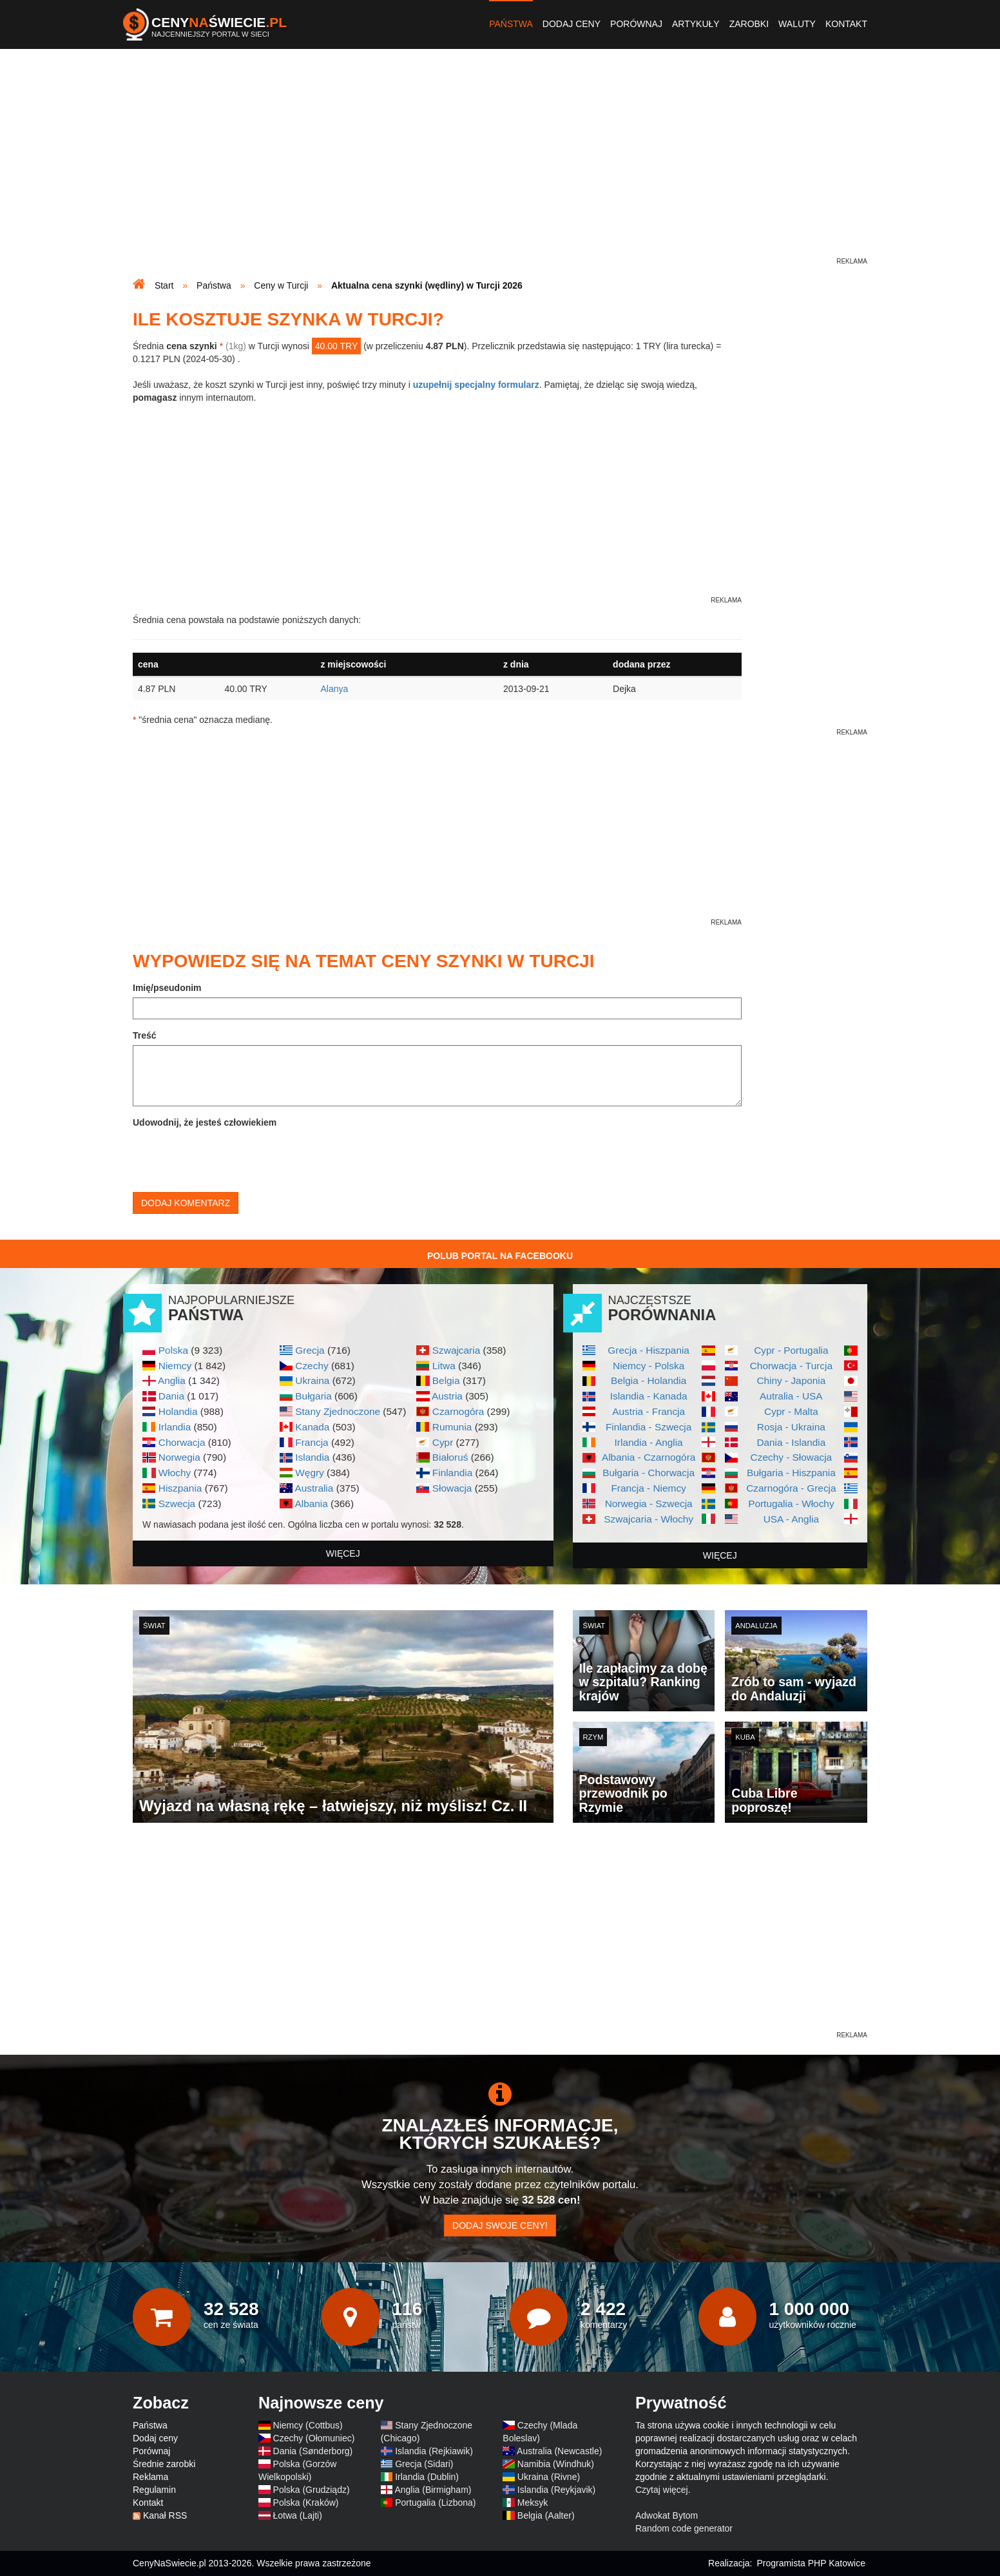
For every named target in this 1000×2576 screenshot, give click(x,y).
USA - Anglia (791, 1519)
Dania (171, 1395)
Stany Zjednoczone (337, 1411)
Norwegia (179, 1457)
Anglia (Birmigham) (432, 2490)
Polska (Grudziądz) (311, 2490)
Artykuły (696, 24)
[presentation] (231, 1157)
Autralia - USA (791, 1395)
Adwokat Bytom (666, 2515)
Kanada (312, 1426)
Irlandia (175, 1426)
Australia (313, 1488)
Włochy (175, 1472)
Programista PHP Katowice (810, 2563)
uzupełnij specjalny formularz (476, 385)
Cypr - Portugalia (791, 1350)
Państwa (511, 24)
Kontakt (846, 24)
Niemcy (175, 1365)
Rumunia (452, 1426)
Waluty (797, 24)
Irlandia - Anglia (649, 1442)
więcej (343, 1553)
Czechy (311, 1365)
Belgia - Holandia (648, 1380)
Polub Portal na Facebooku (500, 1256)
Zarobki (749, 24)
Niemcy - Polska (648, 1365)
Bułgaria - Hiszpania (791, 1472)
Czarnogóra (458, 1411)
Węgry (309, 1472)
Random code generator (684, 2528)
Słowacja (452, 1488)
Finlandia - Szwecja (648, 1426)
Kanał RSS (165, 2515)
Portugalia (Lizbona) (435, 2502)
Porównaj (636, 24)
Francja (311, 1442)
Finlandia (452, 1472)
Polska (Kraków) (306, 2502)
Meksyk (532, 2502)
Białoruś (450, 1457)
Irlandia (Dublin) (427, 2477)
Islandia (312, 1457)
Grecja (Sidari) (424, 2464)
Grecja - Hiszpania (648, 1350)
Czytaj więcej (661, 2490)
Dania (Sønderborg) (313, 2451)
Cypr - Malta (791, 1411)
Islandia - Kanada (649, 1395)
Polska (173, 1350)
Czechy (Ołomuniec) (314, 2438)
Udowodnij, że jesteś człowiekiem (204, 1122)
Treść (145, 1035)
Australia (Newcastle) (559, 2451)
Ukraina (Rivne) (548, 2477)
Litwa (444, 1365)
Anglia (172, 1380)
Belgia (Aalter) (546, 2515)
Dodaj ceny (572, 24)
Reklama (150, 2477)
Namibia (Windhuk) (555, 2464)
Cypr (443, 1442)
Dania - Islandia (790, 1442)
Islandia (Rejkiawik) (434, 2451)
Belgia (446, 1380)
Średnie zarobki (164, 2464)
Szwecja (177, 1503)
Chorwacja (182, 1442)
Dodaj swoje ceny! (500, 2225)
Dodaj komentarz (185, 1203)
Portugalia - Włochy (791, 1503)
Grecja (309, 1350)
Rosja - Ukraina (791, 1426)
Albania (310, 1503)
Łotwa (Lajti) (297, 2515)
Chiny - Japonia (790, 1380)
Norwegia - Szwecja (649, 1503)
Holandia (178, 1411)
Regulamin (154, 2490)
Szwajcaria (456, 1350)
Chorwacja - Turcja (791, 1365)
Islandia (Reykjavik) (556, 2490)
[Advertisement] (500, 165)
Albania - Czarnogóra (648, 1457)
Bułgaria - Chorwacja (648, 1472)
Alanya (334, 689)
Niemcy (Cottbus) (308, 2425)
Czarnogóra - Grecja (791, 1488)
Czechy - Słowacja (791, 1457)
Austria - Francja (648, 1411)
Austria (447, 1395)
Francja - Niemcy (648, 1488)
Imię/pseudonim (167, 988)
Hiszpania (180, 1488)
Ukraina (312, 1380)
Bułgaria (313, 1395)
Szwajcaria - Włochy (648, 1519)
